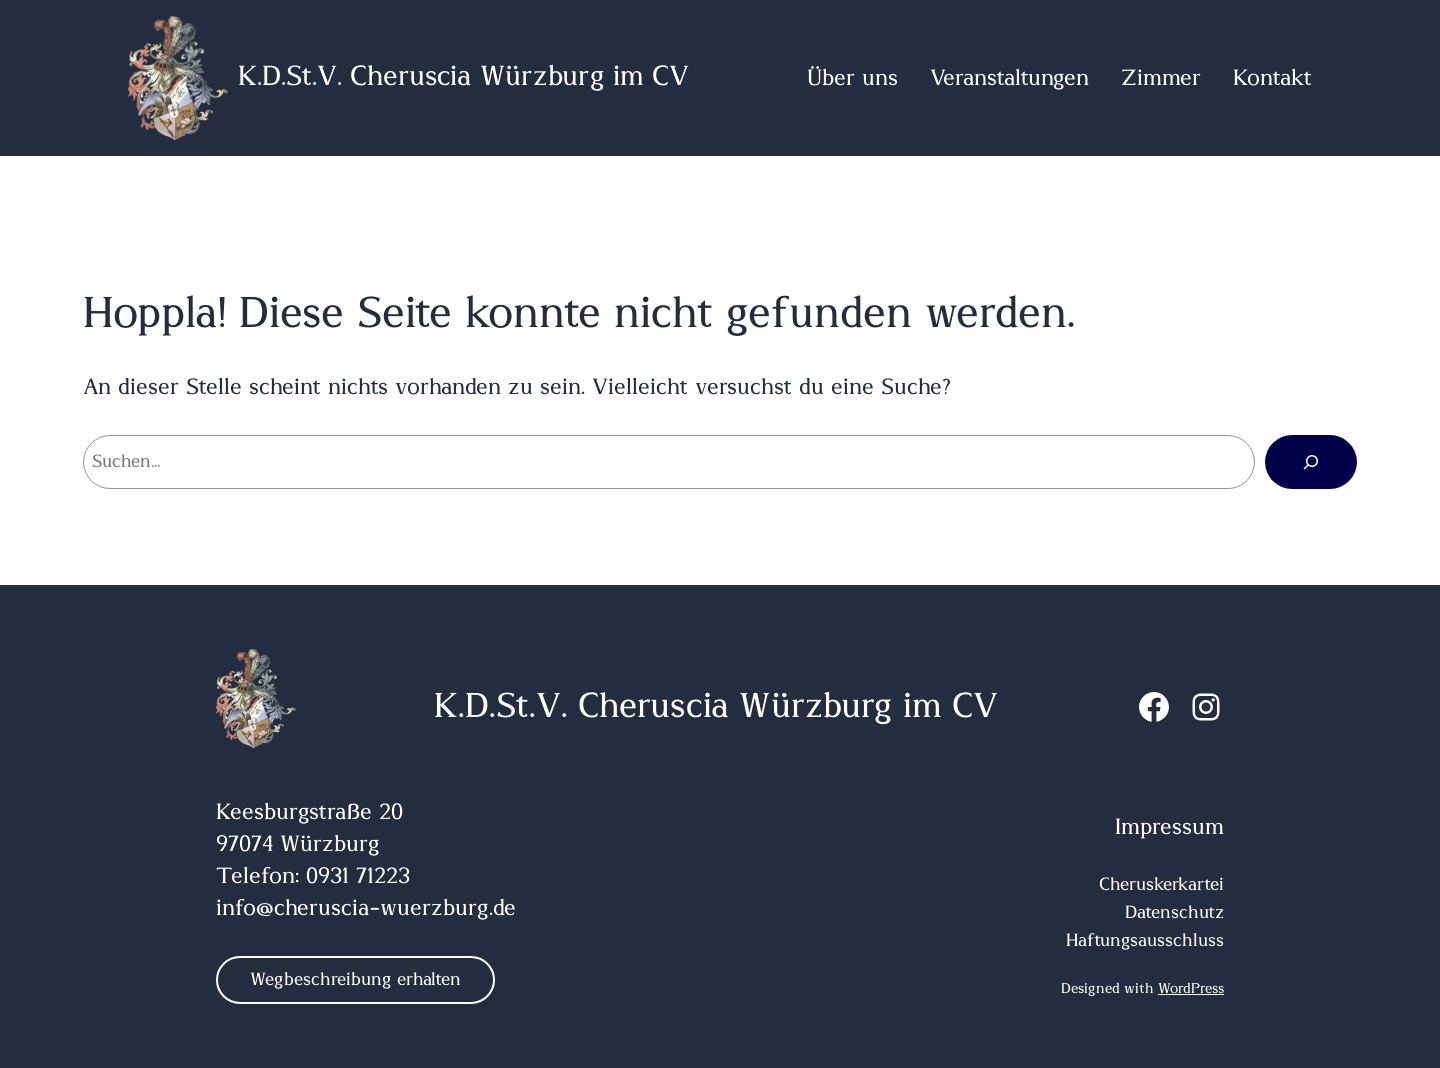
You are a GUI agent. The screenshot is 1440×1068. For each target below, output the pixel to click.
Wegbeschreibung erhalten (355, 980)
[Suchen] (1311, 462)
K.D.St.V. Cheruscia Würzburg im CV (463, 77)
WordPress (1191, 989)
